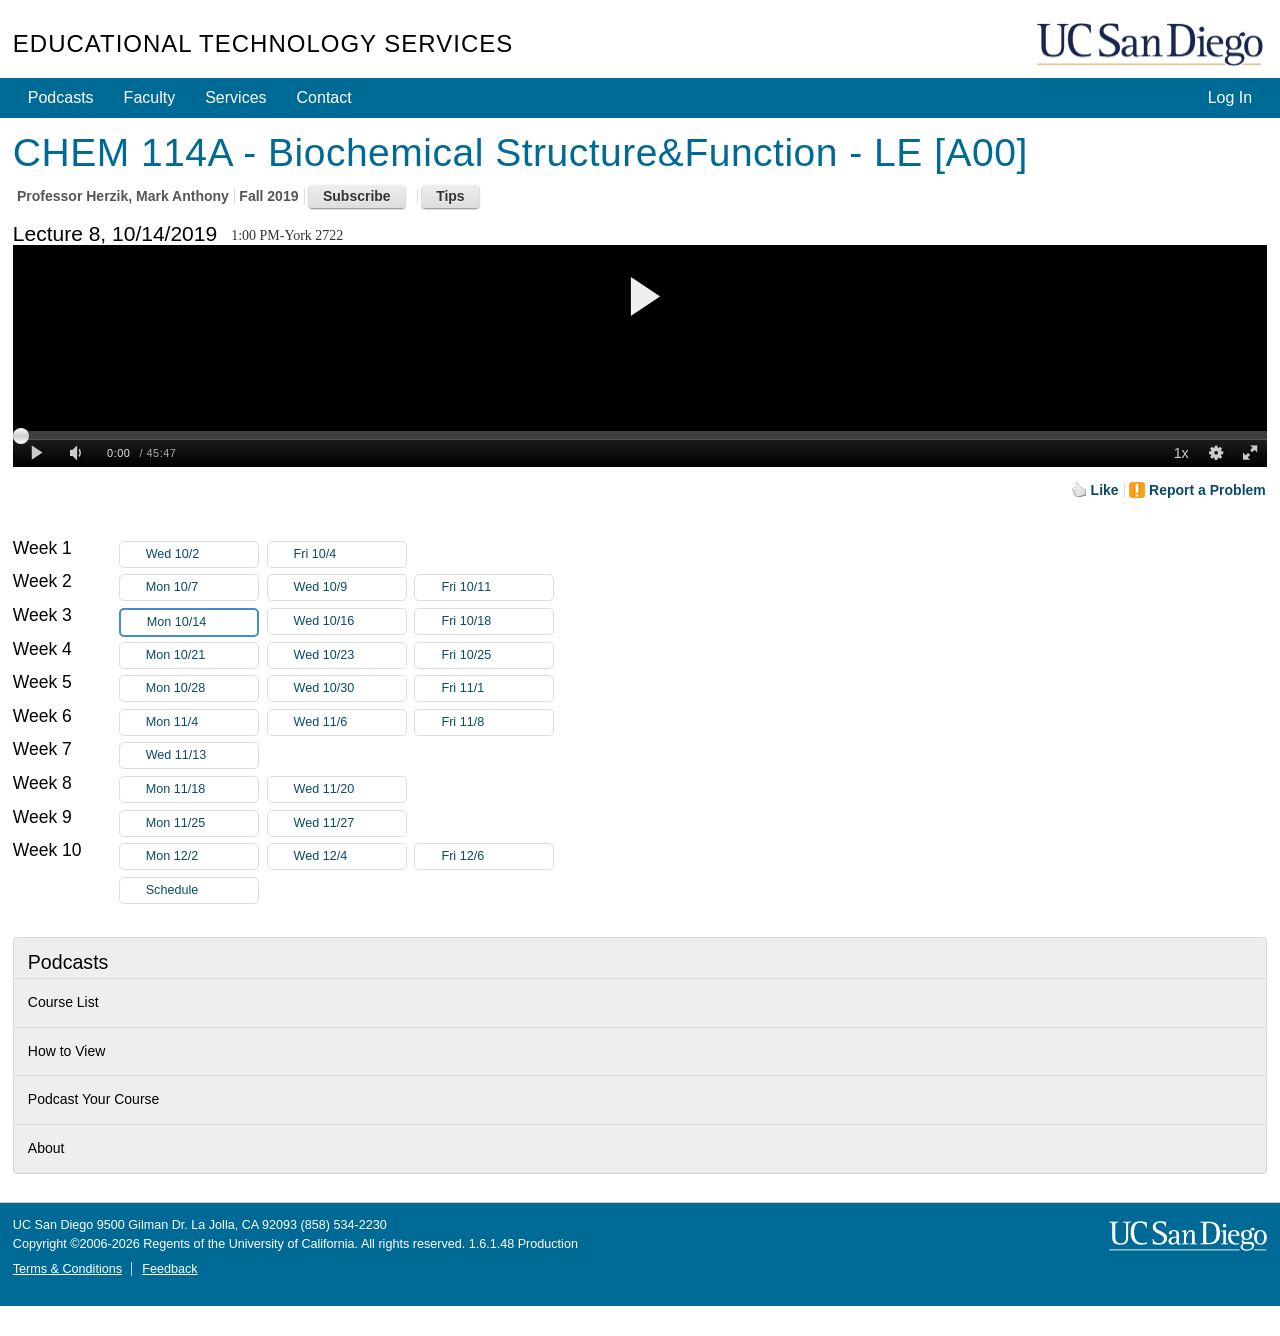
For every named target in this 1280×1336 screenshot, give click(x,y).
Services (235, 97)
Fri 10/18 (497, 621)
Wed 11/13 (202, 755)
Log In (1230, 97)
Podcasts (61, 97)
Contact (324, 97)
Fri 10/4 (350, 554)
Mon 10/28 (202, 688)
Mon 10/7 (202, 587)
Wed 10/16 (350, 621)
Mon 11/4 (202, 722)
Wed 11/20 (350, 789)
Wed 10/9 (350, 587)
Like (1105, 490)
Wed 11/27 (350, 823)
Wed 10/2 (202, 554)
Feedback (169, 1269)
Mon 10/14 (202, 622)
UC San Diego (1152, 45)
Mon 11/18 (202, 789)
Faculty (150, 97)
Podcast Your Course (94, 1099)
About (46, 1148)
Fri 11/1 (497, 688)
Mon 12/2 (202, 856)
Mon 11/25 (202, 823)
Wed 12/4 (350, 856)
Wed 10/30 (350, 688)
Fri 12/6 (497, 856)
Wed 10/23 (350, 655)
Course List (63, 1002)
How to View (67, 1051)
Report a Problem (1207, 490)
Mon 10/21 (202, 655)
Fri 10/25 (497, 655)
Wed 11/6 (350, 722)
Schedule (172, 890)
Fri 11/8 (497, 722)
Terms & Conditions (67, 1269)
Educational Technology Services (263, 43)
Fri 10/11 (497, 587)
